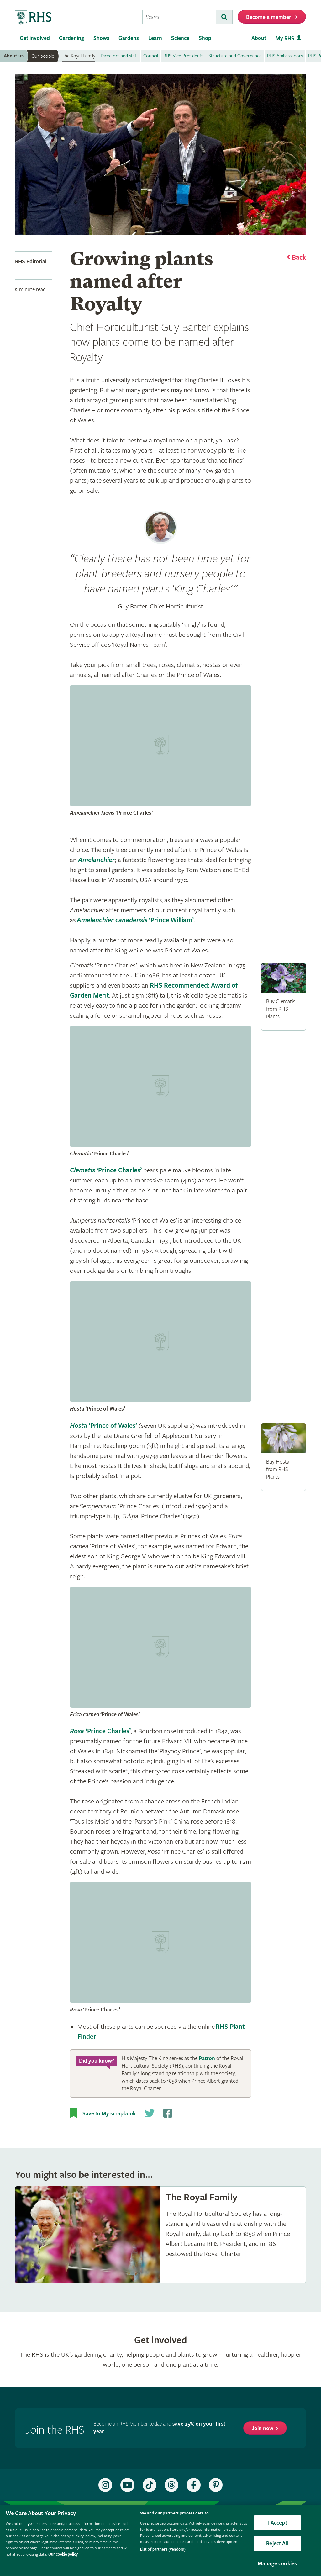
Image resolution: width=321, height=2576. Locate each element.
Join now (262, 2428)
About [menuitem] (258, 38)
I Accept (277, 2523)
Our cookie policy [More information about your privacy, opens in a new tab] (63, 2554)
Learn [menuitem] (155, 38)
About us (14, 56)
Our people (42, 56)
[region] (160, 2540)
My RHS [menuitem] (285, 38)
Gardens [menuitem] (128, 38)
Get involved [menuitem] (35, 38)
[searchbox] (179, 17)
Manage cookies (277, 2563)
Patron (207, 2058)
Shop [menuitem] (205, 38)
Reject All (277, 2543)
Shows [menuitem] (101, 38)
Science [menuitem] (180, 38)
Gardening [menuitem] (71, 38)
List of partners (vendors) (163, 2549)
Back (299, 258)
